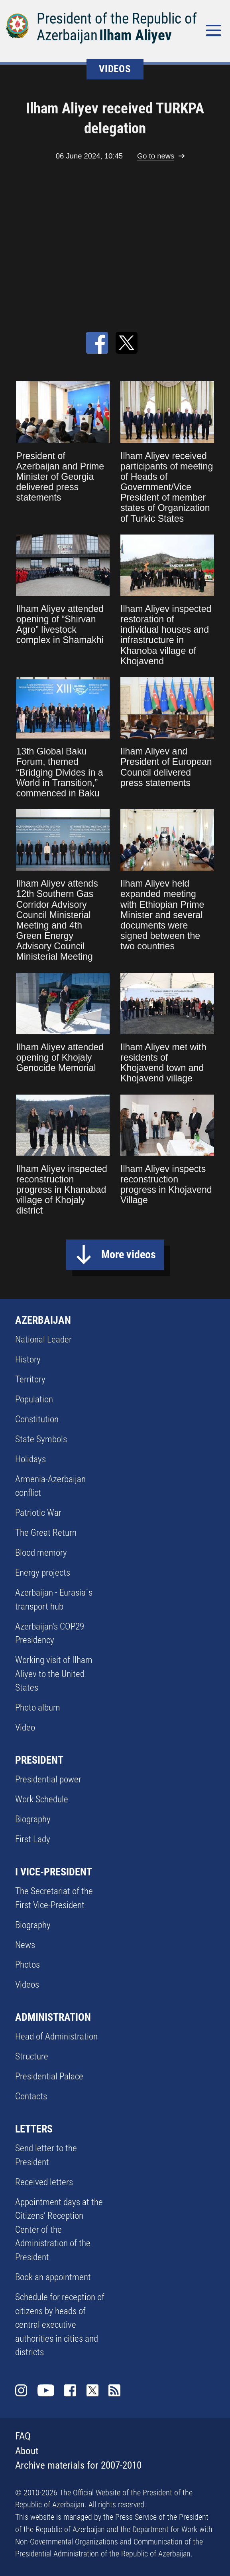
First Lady (32, 1839)
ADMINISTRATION (53, 2017)
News (25, 1945)
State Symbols (41, 1439)
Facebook (70, 2390)
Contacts (31, 2096)
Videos (27, 1984)
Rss (114, 2390)
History (28, 1359)
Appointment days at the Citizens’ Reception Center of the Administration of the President (59, 2230)
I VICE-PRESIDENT (53, 1872)
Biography (33, 1819)
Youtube (46, 2390)
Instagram (21, 2390)
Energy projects (42, 1572)
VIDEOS (115, 69)
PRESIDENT (39, 1760)
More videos (128, 1254)
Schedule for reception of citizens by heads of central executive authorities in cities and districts (59, 2325)
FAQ (23, 2436)
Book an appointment (53, 2277)
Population (34, 1399)
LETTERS (34, 2129)
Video (25, 1727)
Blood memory (41, 1552)
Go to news (155, 156)
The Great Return (46, 1532)
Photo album (37, 1707)
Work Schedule (41, 1799)
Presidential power (48, 1779)
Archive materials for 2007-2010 (78, 2465)
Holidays (30, 1459)
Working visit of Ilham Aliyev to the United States (53, 1674)
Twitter (92, 2390)
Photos (27, 1964)
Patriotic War (38, 1512)
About (26, 2451)
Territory (30, 1379)
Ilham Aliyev (135, 35)
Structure (31, 2056)
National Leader (43, 1339)
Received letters (44, 2182)
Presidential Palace (49, 2076)
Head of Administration (56, 2036)
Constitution (37, 1419)
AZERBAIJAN (43, 1320)
